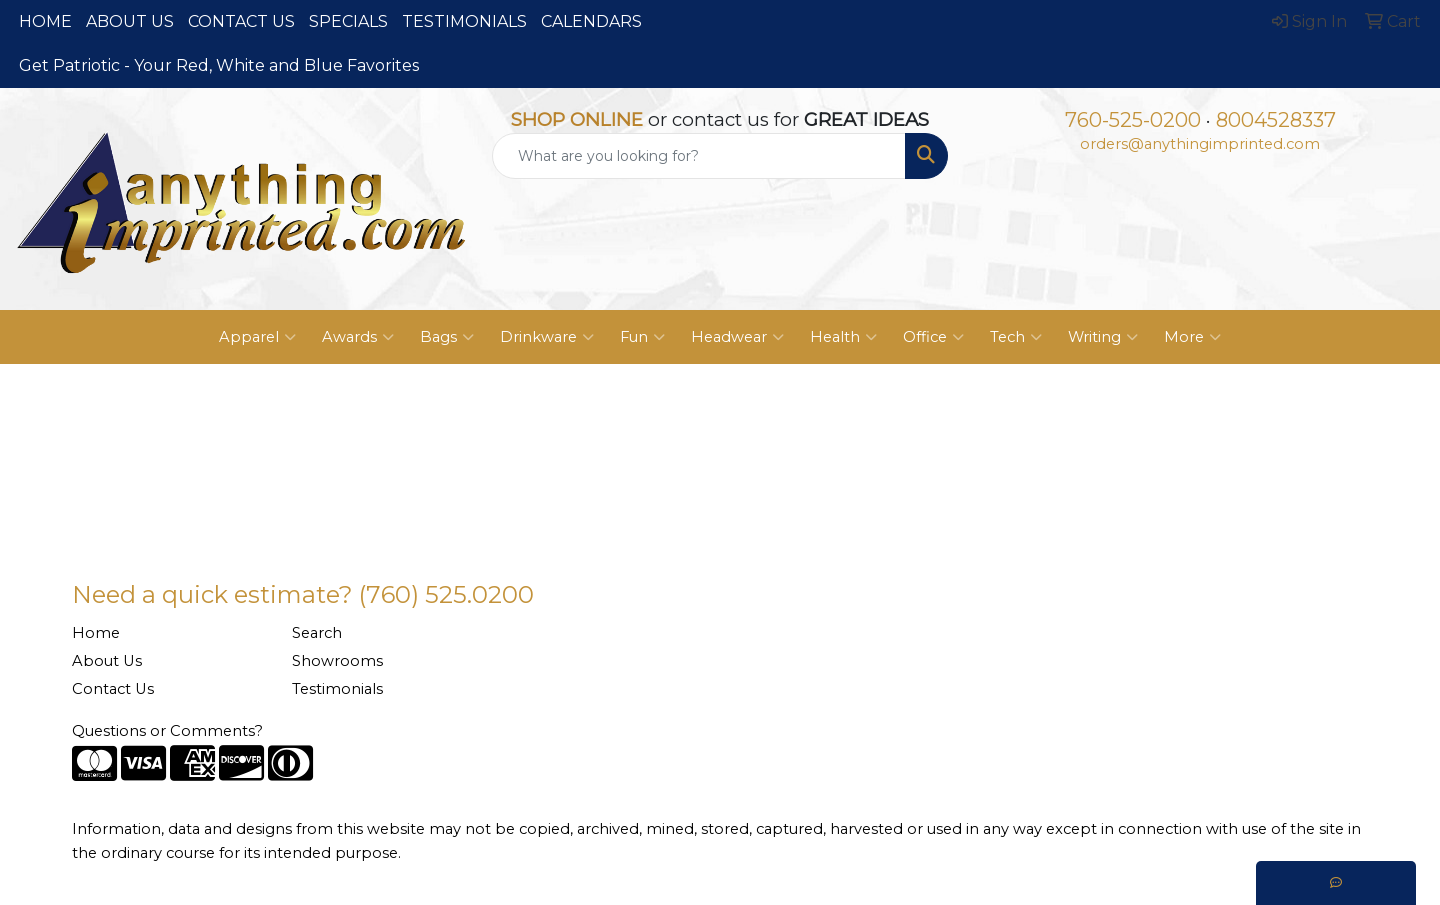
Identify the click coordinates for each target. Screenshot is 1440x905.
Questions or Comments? (167, 731)
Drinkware (547, 337)
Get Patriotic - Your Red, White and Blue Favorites (219, 65)
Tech (1016, 337)
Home (96, 633)
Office (933, 337)
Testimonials (337, 689)
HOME (45, 21)
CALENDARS (591, 21)
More (1192, 337)
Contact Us (113, 689)
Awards (358, 337)
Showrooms (337, 661)
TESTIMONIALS (464, 21)
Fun (642, 337)
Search (317, 633)
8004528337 (1276, 120)
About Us (107, 661)
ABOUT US (130, 21)
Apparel (257, 337)
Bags (447, 337)
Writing (1103, 337)
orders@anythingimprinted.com (1200, 144)
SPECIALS (348, 21)
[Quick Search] (699, 156)
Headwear (737, 337)
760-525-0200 (1133, 120)
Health (843, 337)
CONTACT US (241, 21)
